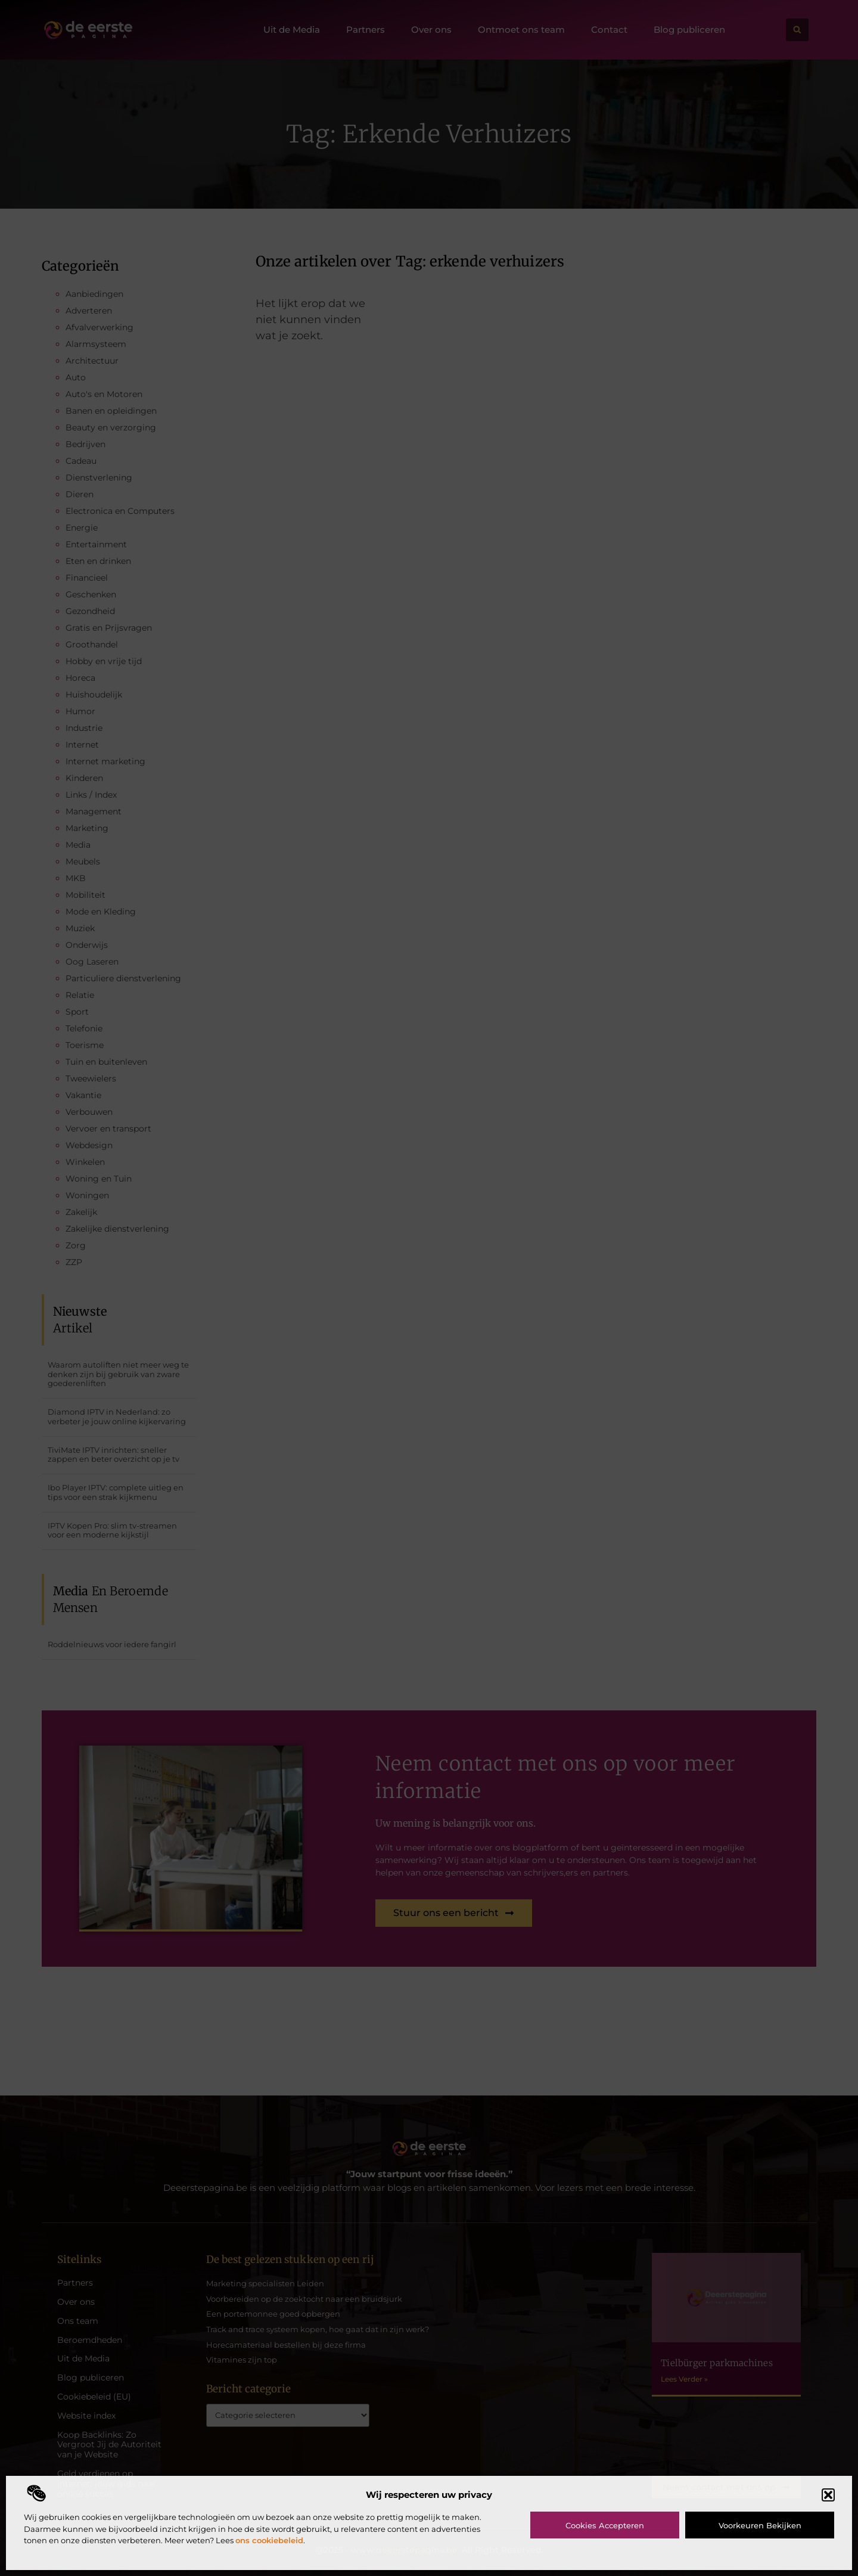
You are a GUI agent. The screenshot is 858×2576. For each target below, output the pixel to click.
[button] (828, 2495)
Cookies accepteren (604, 2525)
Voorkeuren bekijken (760, 2525)
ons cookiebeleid (269, 2540)
